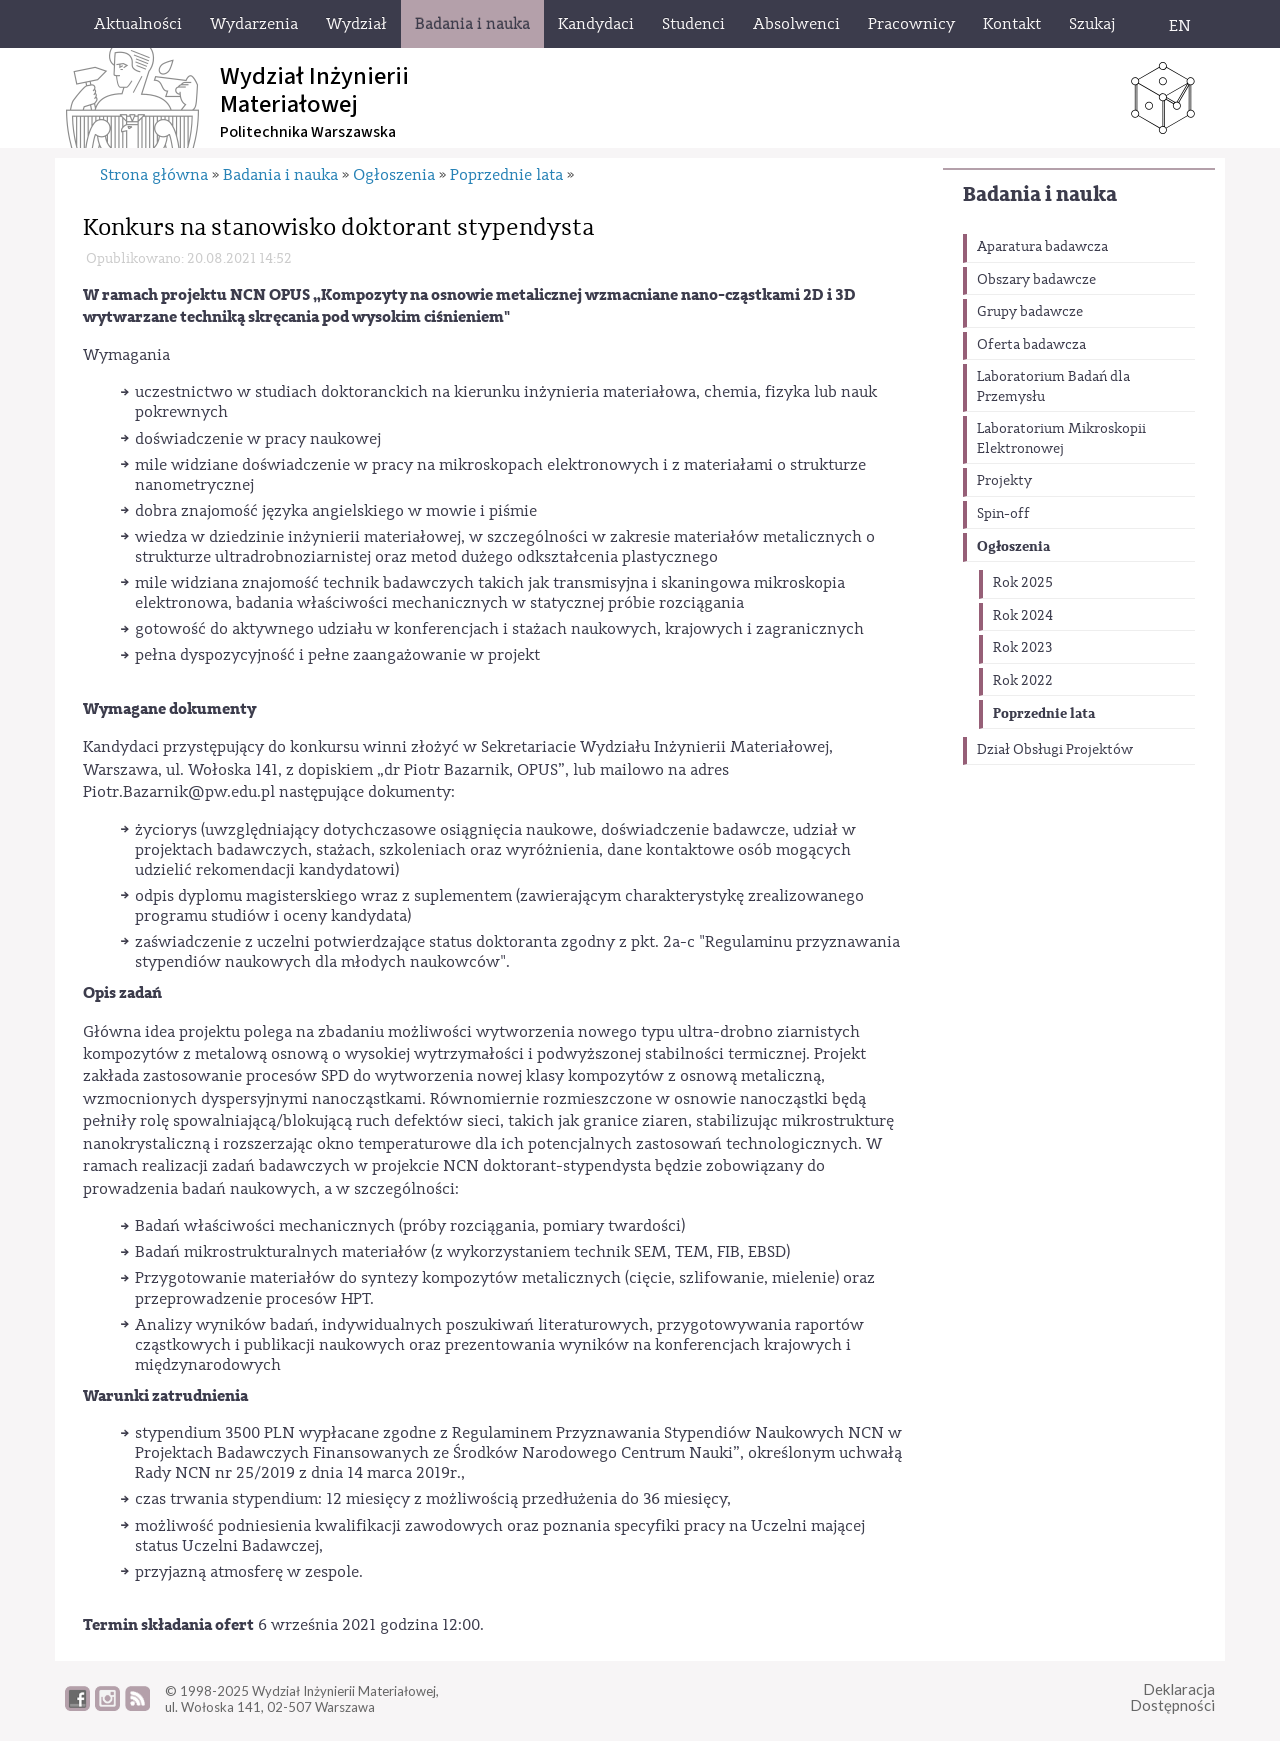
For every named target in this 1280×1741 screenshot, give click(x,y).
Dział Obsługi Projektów (1055, 750)
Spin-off (1003, 514)
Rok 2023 (1022, 648)
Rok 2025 (1023, 583)
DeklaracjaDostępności (1172, 1697)
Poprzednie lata (1044, 713)
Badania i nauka (1040, 194)
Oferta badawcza (1031, 345)
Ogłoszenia (1013, 546)
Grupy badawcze (1030, 312)
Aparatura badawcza (1042, 247)
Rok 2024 (1023, 616)
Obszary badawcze (1036, 280)
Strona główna (154, 175)
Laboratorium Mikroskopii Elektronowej (1061, 439)
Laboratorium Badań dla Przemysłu (1053, 387)
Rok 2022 (1023, 681)
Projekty (1004, 481)
